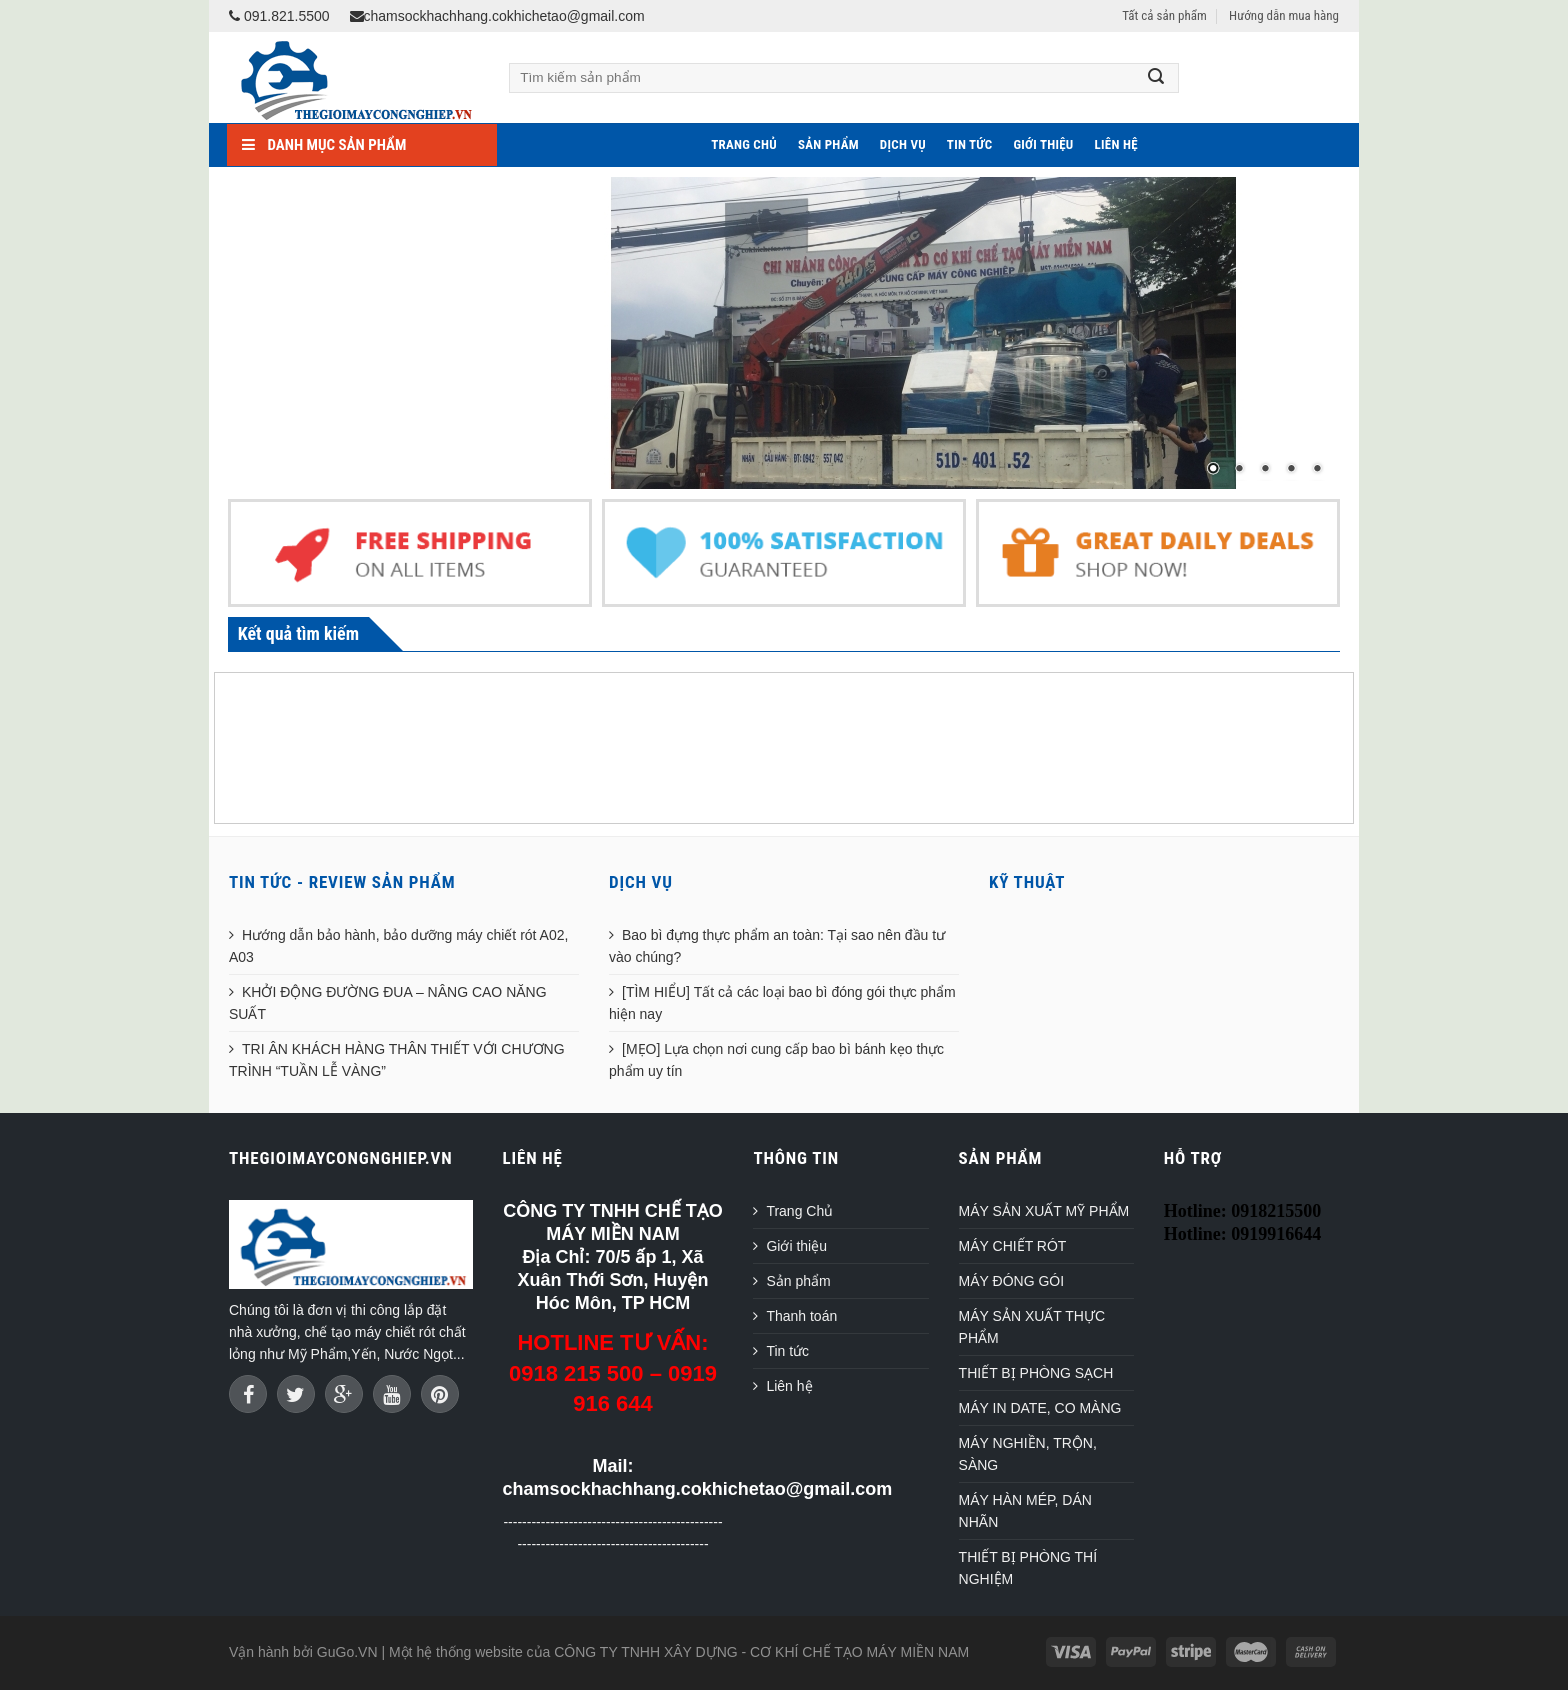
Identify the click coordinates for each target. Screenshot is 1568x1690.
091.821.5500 (279, 16)
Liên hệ (1116, 144)
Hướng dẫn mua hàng (1284, 15)
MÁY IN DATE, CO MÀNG (1040, 1408)
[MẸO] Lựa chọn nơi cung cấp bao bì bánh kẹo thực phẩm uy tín (776, 1060)
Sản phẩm (828, 144)
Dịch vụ (903, 144)
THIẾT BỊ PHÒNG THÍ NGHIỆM (1028, 1568)
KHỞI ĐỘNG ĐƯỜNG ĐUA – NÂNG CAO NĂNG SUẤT (388, 1003)
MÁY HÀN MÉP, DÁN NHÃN (1025, 1511)
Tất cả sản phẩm (1164, 15)
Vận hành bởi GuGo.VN (303, 1652)
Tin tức (970, 144)
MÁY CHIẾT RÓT (1013, 1246)
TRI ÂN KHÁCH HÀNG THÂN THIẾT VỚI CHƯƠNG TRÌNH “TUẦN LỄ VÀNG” (397, 1060)
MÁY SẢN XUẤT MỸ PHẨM (1044, 1211)
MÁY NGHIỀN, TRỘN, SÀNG (1028, 1454)
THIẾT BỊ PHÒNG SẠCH (1036, 1373)
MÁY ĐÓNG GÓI (1012, 1281)
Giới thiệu (1043, 144)
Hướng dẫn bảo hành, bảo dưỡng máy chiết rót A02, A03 (398, 946)
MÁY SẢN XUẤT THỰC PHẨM (1032, 1327)
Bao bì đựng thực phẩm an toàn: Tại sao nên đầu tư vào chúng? (777, 946)
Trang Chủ (744, 144)
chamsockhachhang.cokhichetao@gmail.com (497, 16)
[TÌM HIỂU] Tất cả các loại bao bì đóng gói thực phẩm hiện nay (782, 1003)
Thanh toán (801, 1316)
